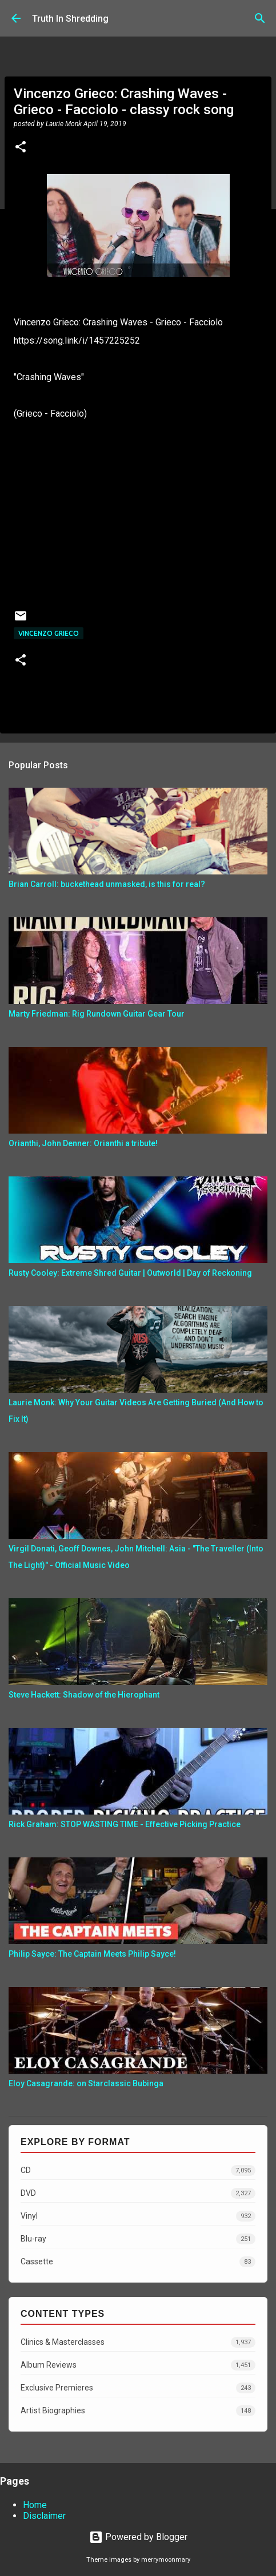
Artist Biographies (138, 2410)
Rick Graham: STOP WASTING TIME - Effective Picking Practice (125, 1824)
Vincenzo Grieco (48, 633)
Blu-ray (138, 2239)
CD (138, 2170)
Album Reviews (138, 2365)
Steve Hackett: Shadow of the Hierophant (84, 1694)
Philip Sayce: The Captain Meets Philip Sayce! (92, 1953)
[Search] (260, 18)
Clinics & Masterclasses (138, 2342)
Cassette (138, 2261)
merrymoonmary (165, 2559)
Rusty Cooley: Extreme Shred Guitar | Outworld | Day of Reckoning (130, 1272)
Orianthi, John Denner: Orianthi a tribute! (83, 1143)
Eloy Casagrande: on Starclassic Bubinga (86, 2083)
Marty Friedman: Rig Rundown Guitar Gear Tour (97, 1013)
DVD (138, 2193)
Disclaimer (44, 2515)
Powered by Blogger (138, 2536)
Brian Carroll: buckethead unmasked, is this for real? (107, 884)
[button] (20, 148)
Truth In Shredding (70, 18)
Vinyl (138, 2216)
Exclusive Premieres (138, 2388)
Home (35, 2505)
